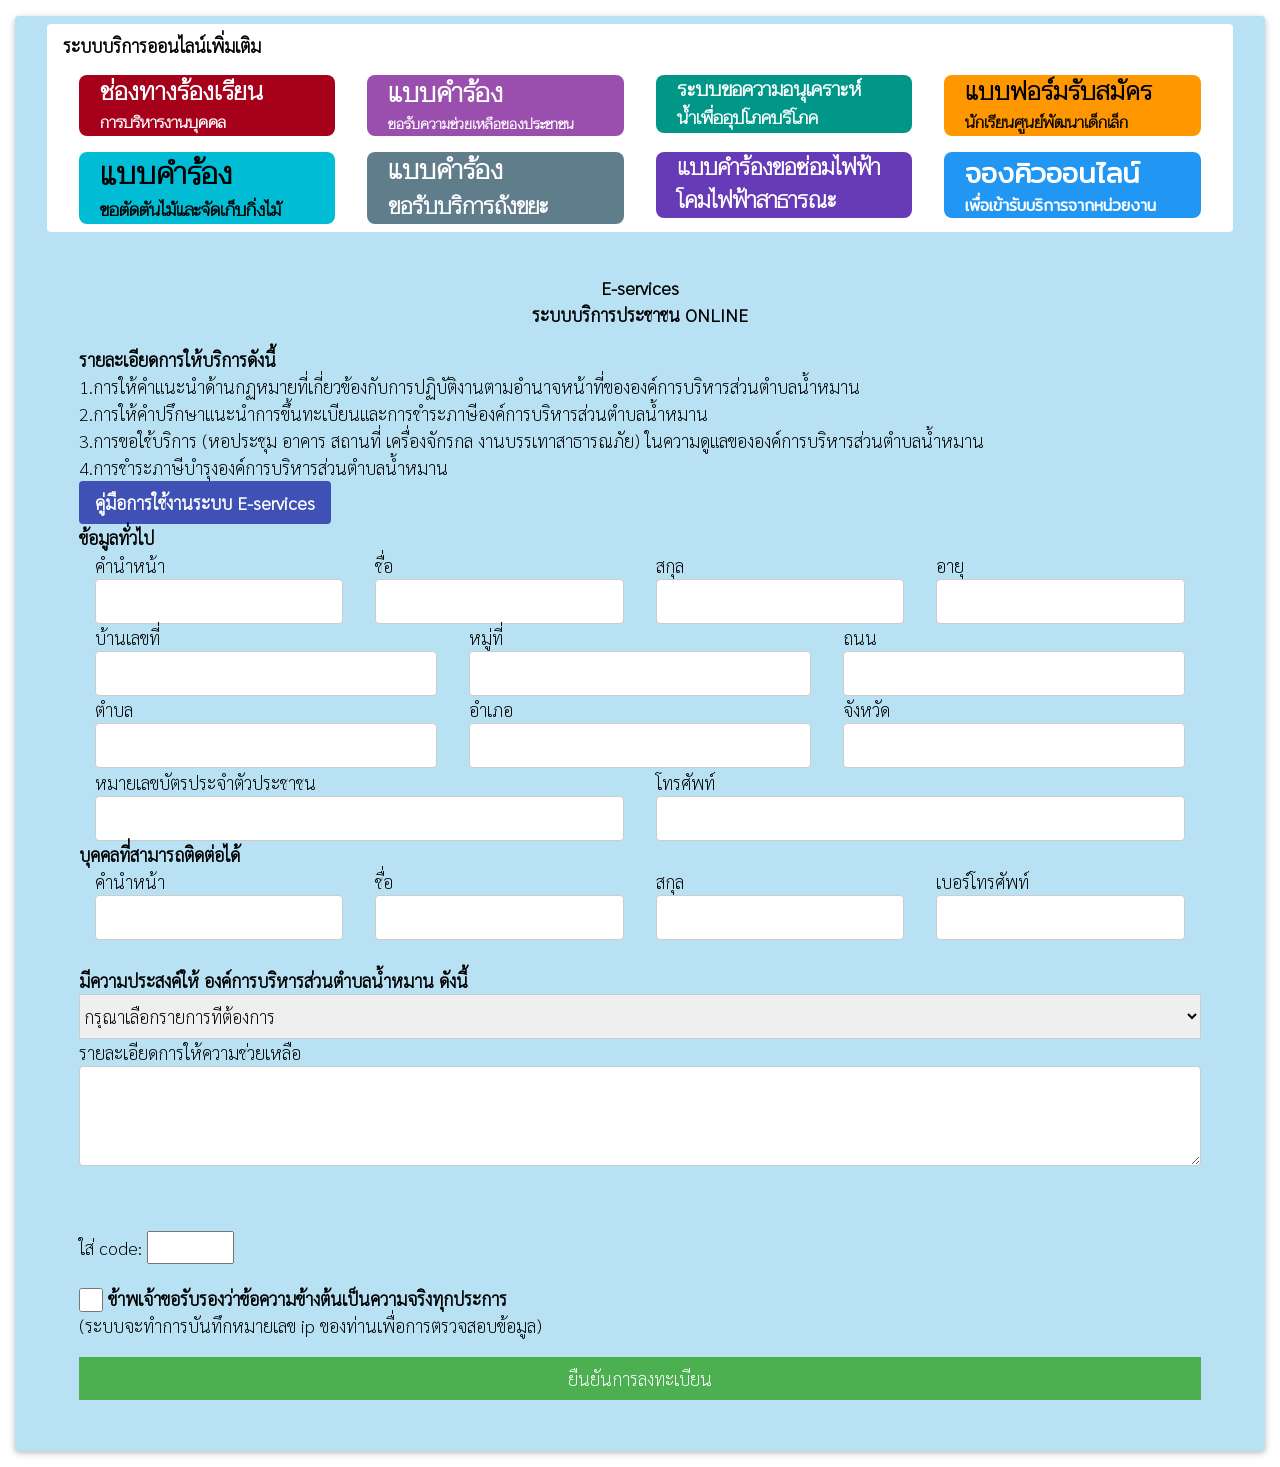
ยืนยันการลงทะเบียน (640, 1378)
